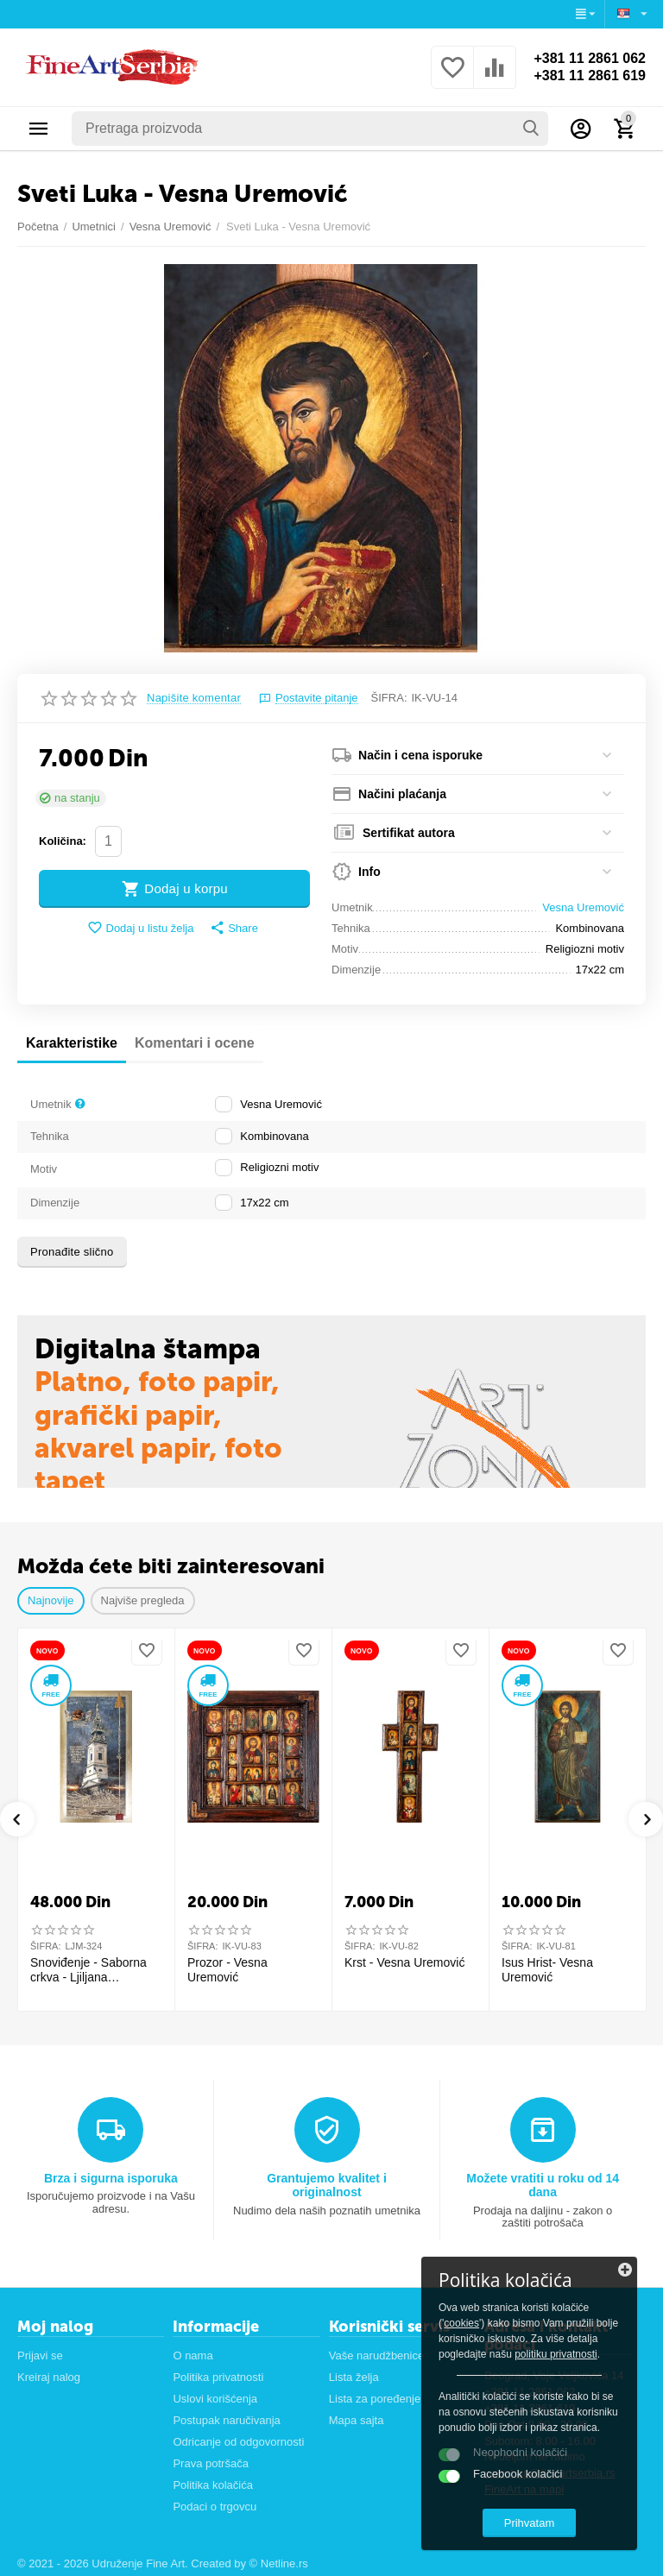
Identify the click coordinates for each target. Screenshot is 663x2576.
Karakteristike (71, 1043)
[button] (234, 928)
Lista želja (354, 2377)
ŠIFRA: (389, 697)
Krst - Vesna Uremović (404, 1962)
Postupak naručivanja (226, 2420)
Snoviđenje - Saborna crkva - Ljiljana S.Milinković (88, 1970)
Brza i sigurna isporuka (111, 2178)
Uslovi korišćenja (215, 2398)
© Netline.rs (278, 2563)
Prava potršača (211, 2463)
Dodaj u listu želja (140, 928)
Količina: (62, 841)
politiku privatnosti (556, 2354)
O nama (192, 2355)
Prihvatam (529, 2522)
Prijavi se (40, 2355)
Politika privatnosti (218, 2377)
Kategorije (39, 129)
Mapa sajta (356, 2420)
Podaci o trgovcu (214, 2506)
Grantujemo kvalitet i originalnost (327, 2185)
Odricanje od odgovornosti (238, 2441)
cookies (461, 2323)
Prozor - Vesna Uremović (227, 1970)
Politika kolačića (213, 2484)
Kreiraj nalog (48, 2377)
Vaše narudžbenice (376, 2355)
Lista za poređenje (374, 2398)
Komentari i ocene (195, 1043)
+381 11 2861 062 (590, 58)
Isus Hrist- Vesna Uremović (547, 1970)
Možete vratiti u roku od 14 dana (542, 2185)
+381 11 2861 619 (590, 75)
